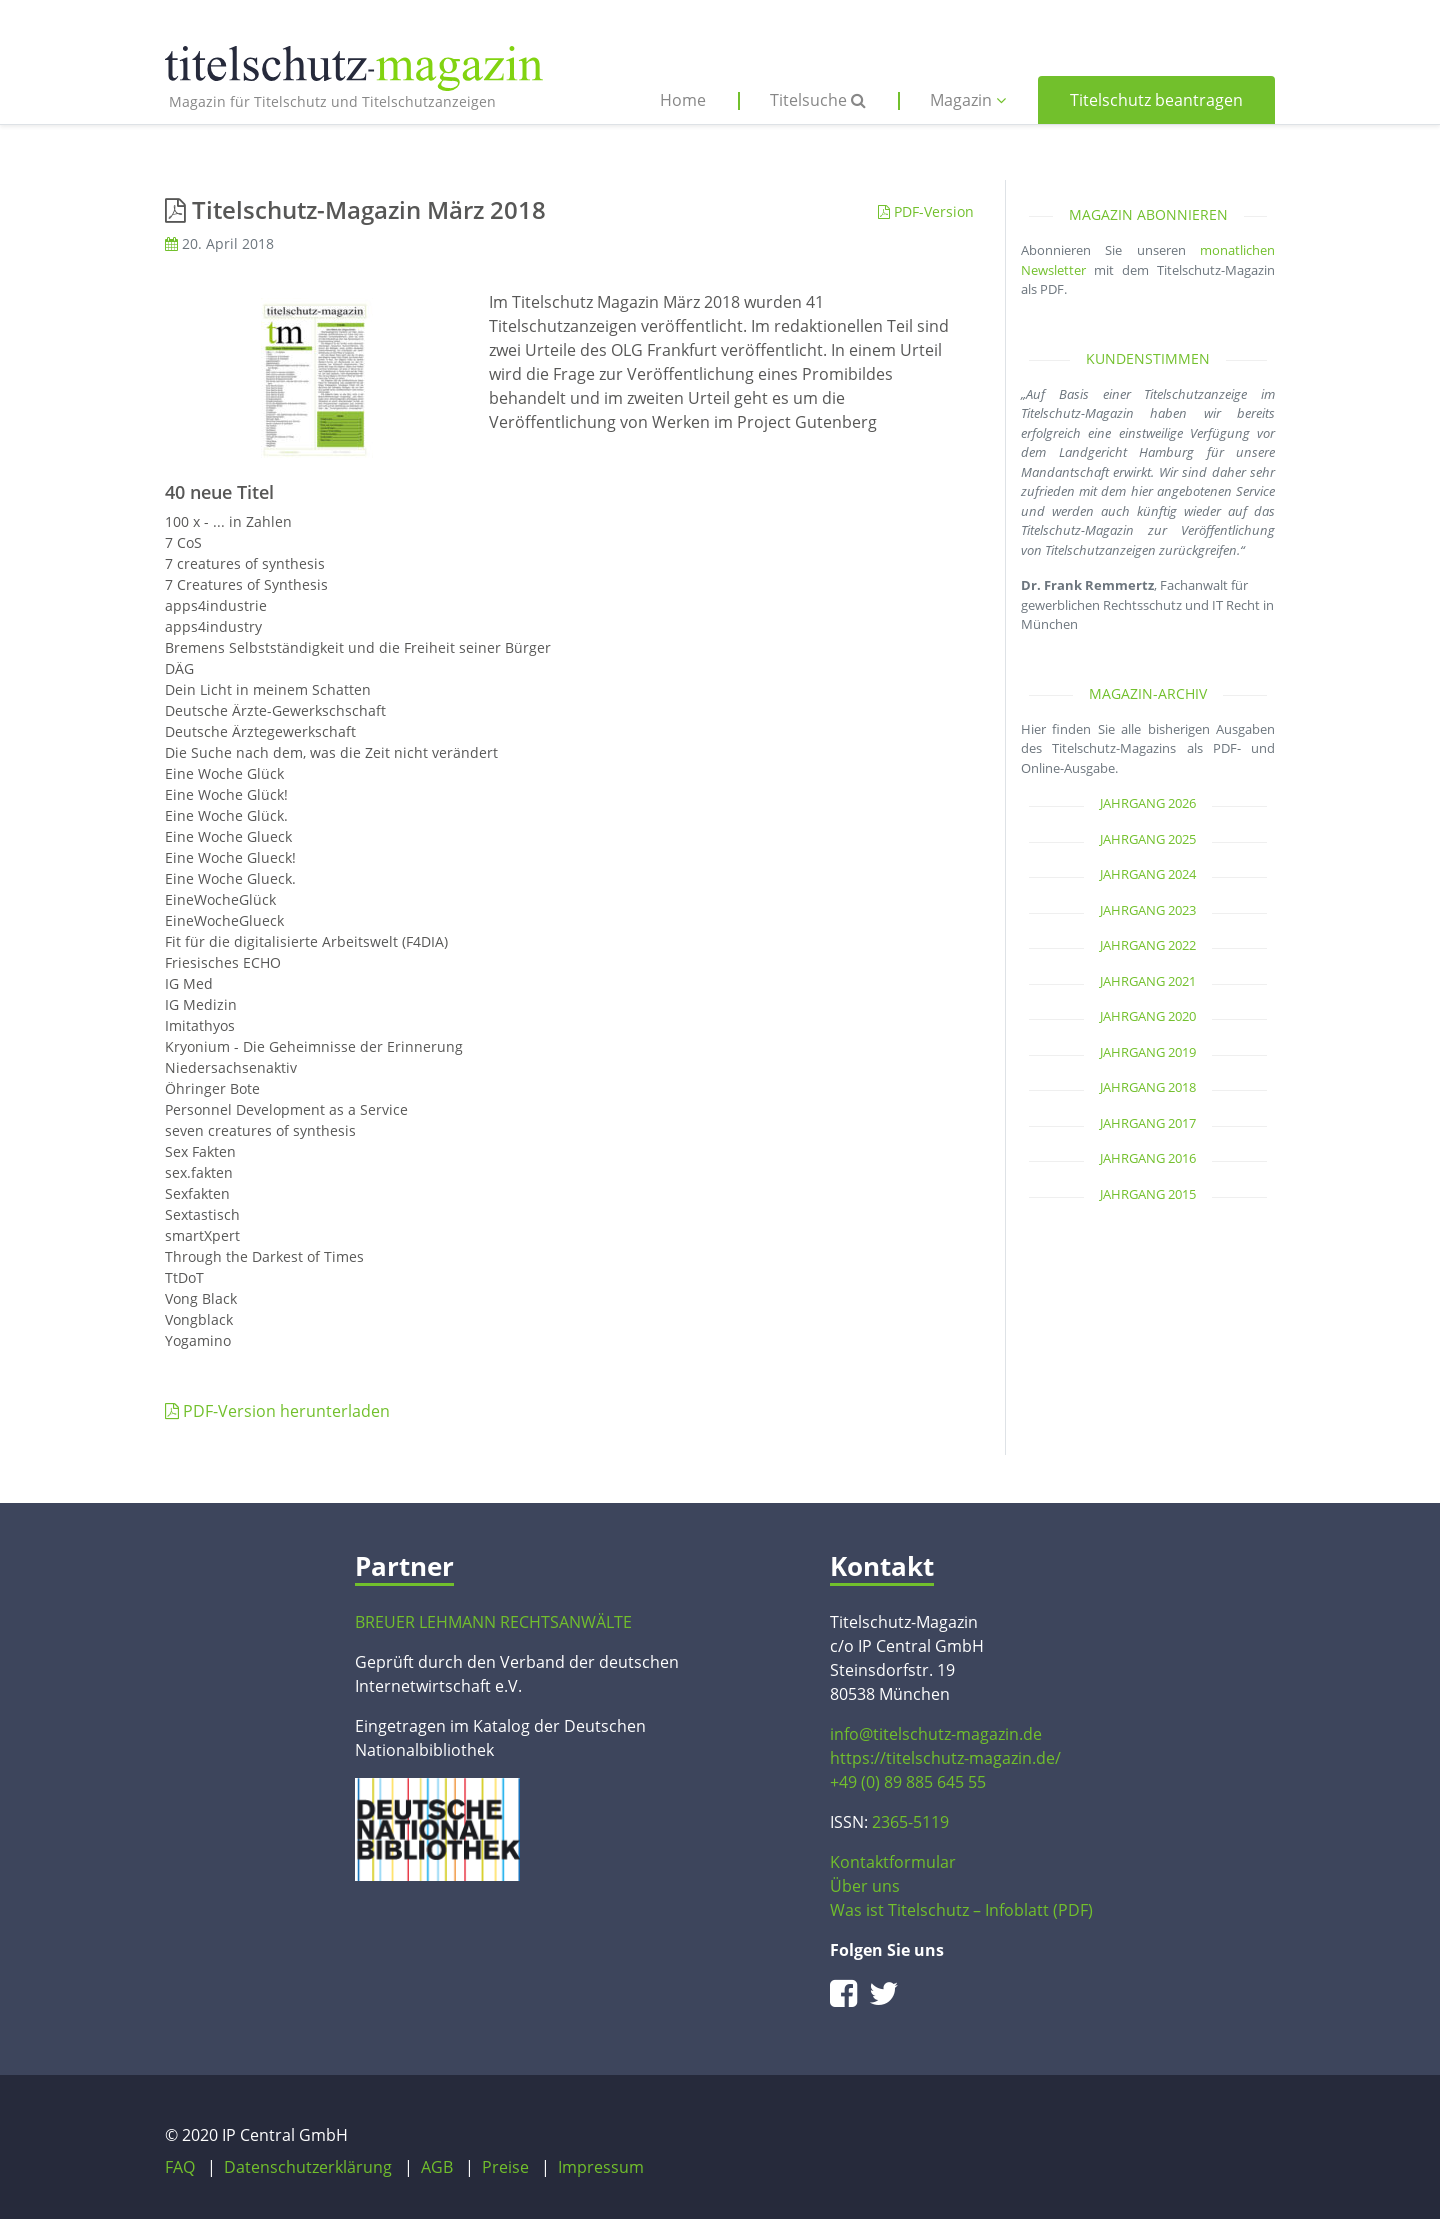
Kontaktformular (893, 1862)
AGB (437, 2167)
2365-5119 (910, 1822)
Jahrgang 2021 (1148, 981)
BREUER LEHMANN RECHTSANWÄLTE (493, 1622)
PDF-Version (926, 211)
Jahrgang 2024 (1148, 874)
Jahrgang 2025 (1148, 839)
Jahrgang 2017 (1148, 1123)
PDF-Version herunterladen (277, 1411)
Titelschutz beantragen (1156, 100)
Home (683, 100)
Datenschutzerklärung (308, 2167)
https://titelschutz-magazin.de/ (945, 1758)
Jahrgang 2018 (1148, 1087)
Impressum (601, 2167)
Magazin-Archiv (1148, 693)
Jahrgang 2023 (1148, 910)
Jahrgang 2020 (1148, 1016)
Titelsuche (818, 100)
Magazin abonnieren (1148, 214)
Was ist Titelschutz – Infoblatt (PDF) (961, 1910)
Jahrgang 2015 (1148, 1194)
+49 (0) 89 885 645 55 (908, 1782)
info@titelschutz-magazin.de (936, 1734)
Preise (505, 2167)
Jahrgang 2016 (1148, 1158)
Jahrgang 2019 (1148, 1052)
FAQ (180, 2167)
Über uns (865, 1886)
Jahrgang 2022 (1148, 945)
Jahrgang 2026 (1148, 803)
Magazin (968, 100)
